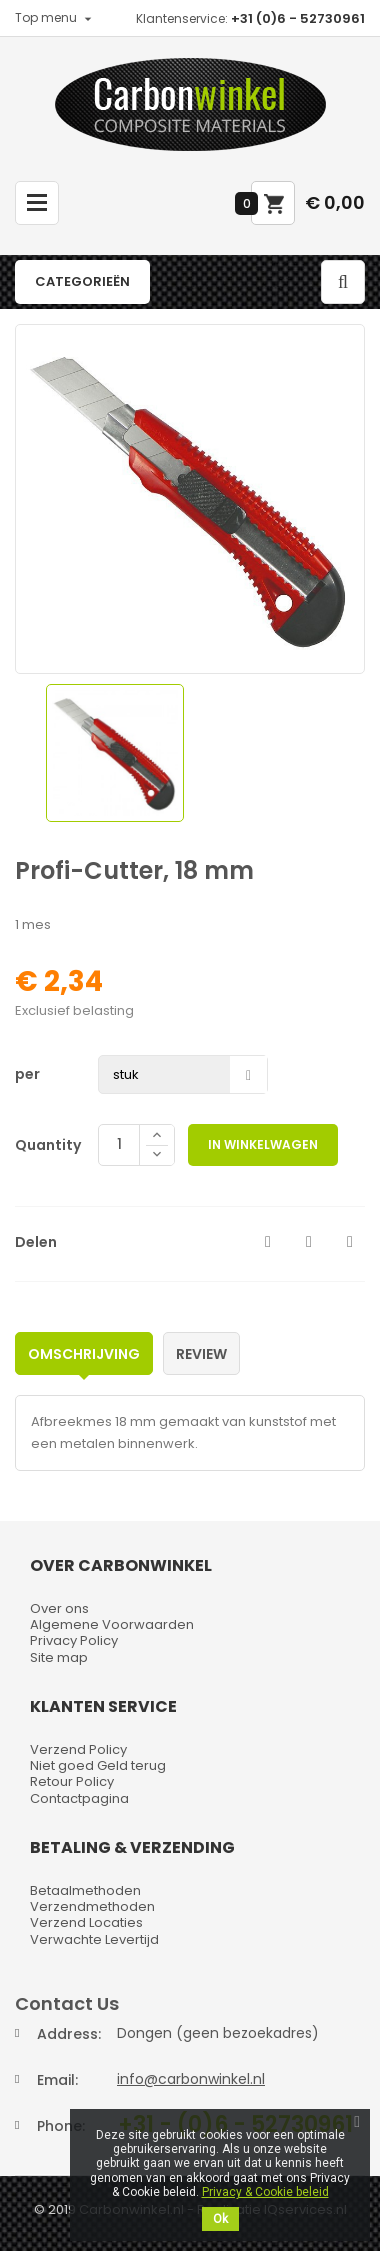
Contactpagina (79, 1798)
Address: (69, 2034)
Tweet (309, 1242)
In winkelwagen (263, 1144)
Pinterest (350, 1242)
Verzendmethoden (92, 1906)
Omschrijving (84, 1354)
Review (201, 1354)
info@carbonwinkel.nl (191, 2079)
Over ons (59, 1608)
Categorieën (82, 281)
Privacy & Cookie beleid (265, 2192)
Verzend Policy (78, 1749)
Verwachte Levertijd (94, 1939)
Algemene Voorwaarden (112, 1624)
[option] (115, 753)
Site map (59, 1657)
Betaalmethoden (85, 1890)
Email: (57, 2080)
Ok (220, 2219)
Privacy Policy (74, 1640)
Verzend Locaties (86, 1922)
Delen (268, 1242)
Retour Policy (72, 1781)
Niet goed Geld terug (98, 1765)
